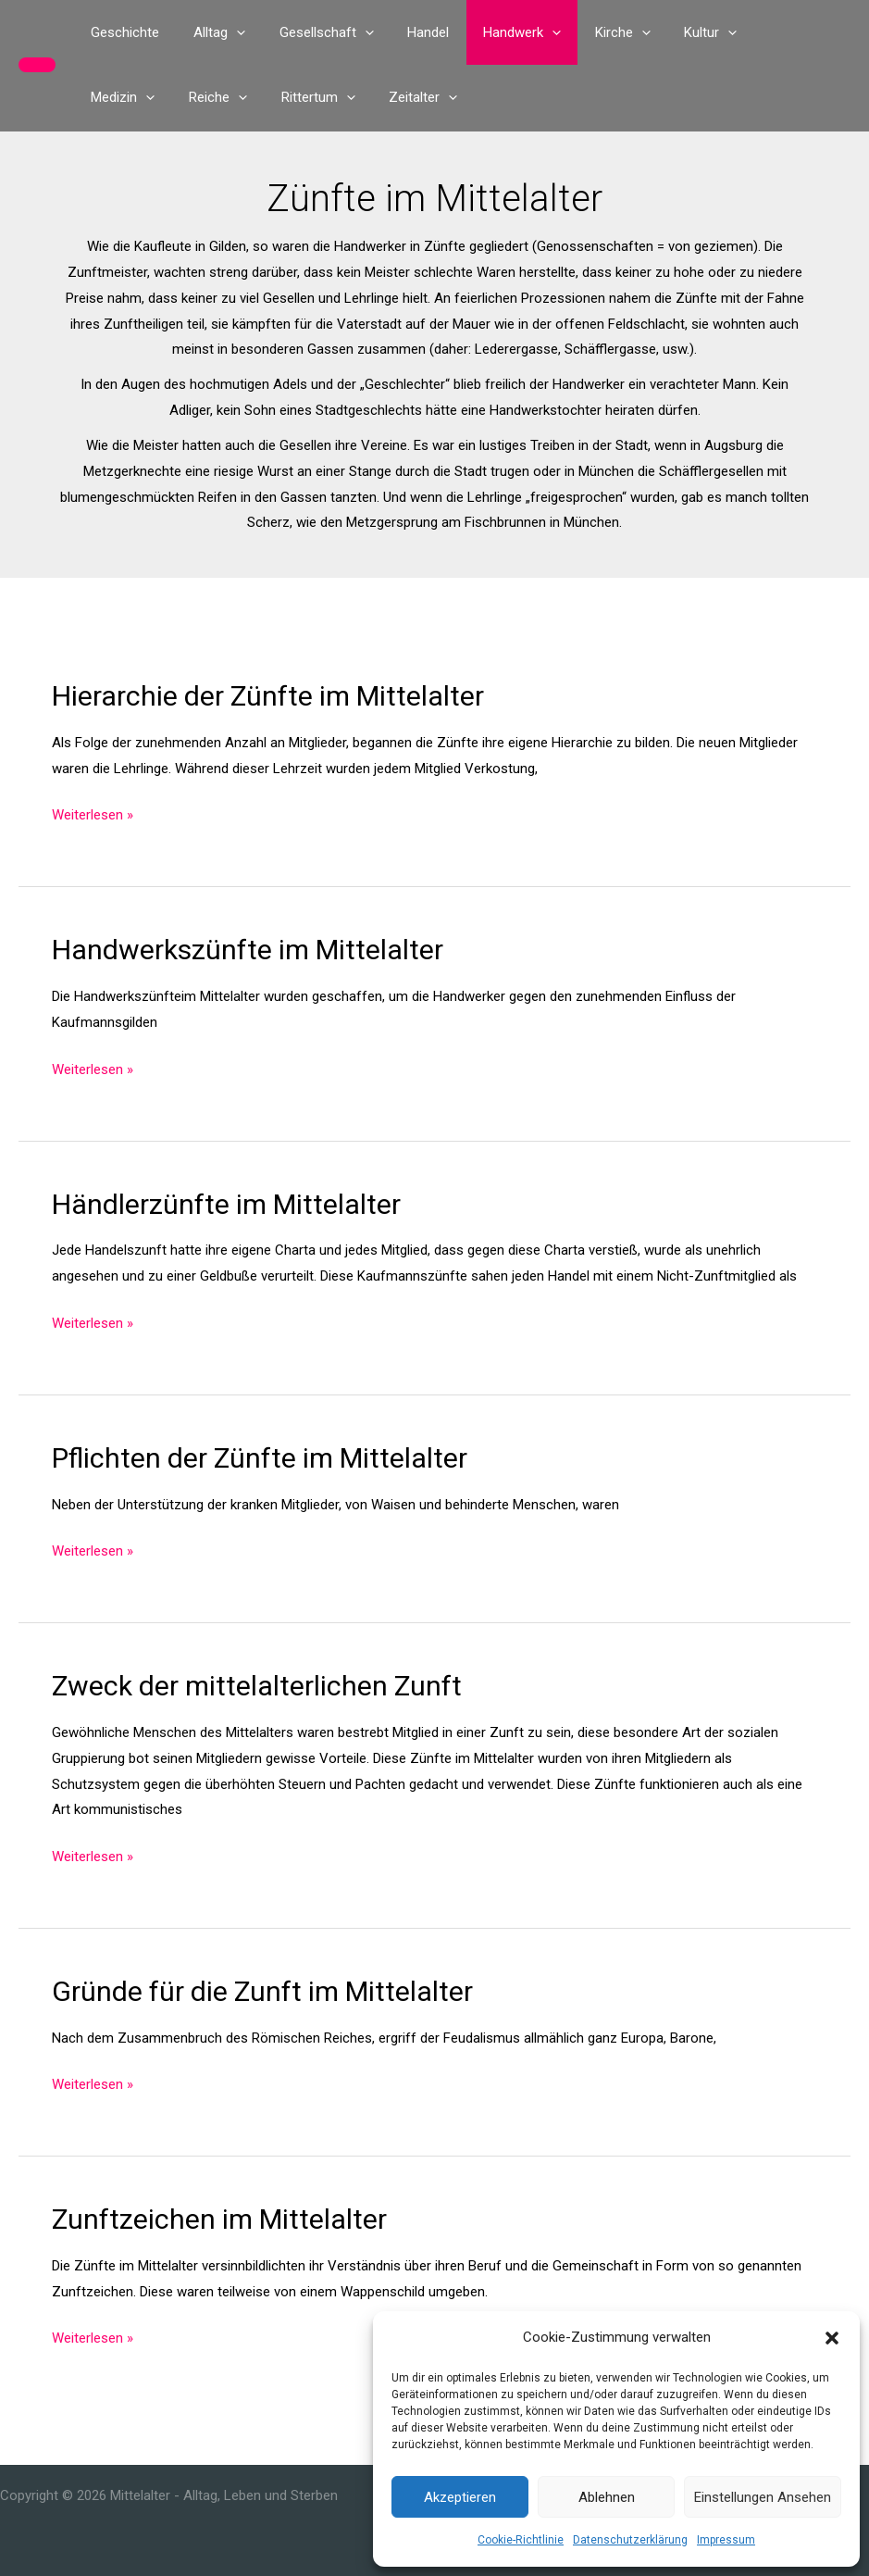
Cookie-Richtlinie (521, 2539)
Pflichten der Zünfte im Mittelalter (259, 1458)
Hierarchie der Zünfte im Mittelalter (268, 696)
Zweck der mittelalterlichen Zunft (257, 1685)
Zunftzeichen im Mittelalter (219, 2219)
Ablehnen (606, 2497)
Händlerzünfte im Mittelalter (226, 1204)
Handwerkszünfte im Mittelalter (247, 949)
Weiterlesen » (92, 816)
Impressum (726, 2539)
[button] (832, 2338)
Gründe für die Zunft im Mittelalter (262, 1991)
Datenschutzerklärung (630, 2539)
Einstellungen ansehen (762, 2497)
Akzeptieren (460, 2497)
